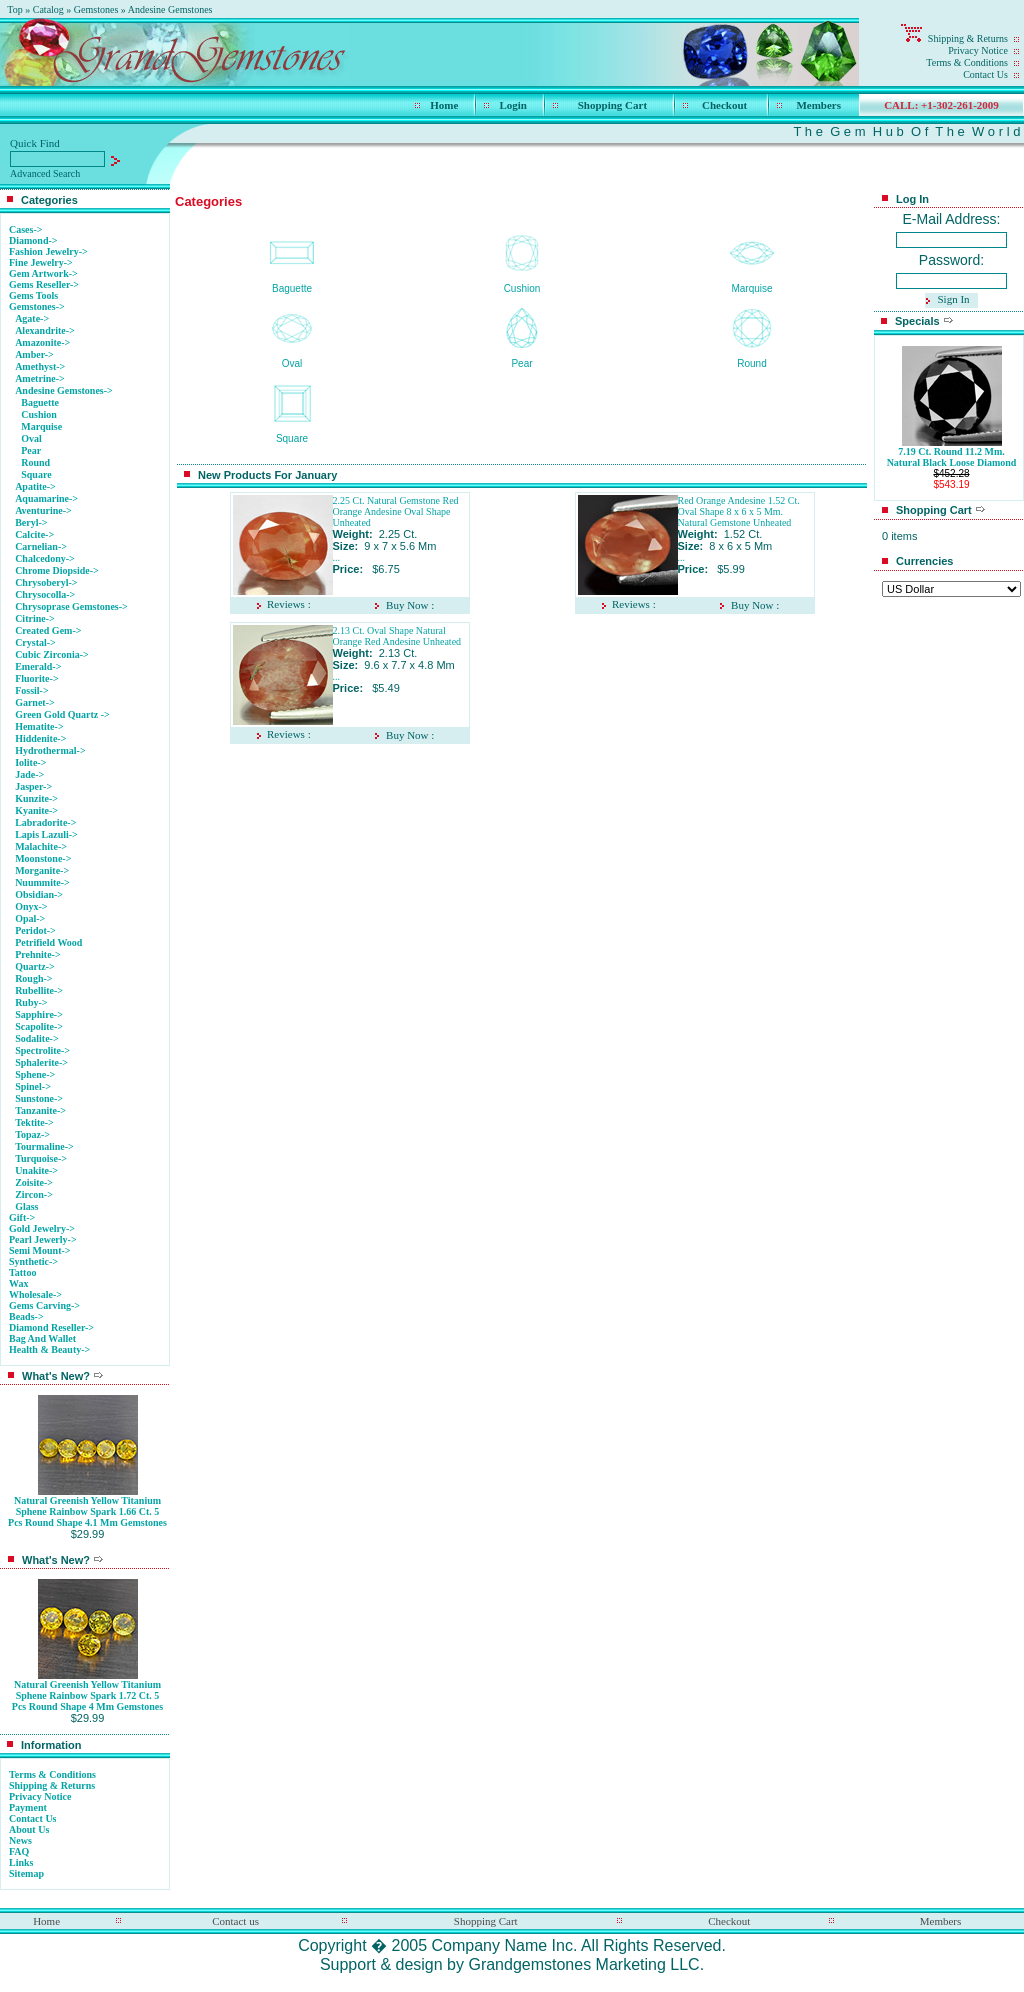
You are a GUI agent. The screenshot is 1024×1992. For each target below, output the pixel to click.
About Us (29, 1829)
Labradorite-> (45, 822)
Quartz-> (35, 966)
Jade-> (29, 774)
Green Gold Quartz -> (62, 714)
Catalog (48, 9)
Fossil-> (31, 690)
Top (14, 9)
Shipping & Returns (968, 38)
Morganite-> (42, 870)
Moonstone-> (43, 858)
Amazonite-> (42, 342)
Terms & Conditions (967, 62)
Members (818, 105)
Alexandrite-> (45, 330)
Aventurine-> (43, 510)
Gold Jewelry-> (42, 1228)
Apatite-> (35, 486)
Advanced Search (45, 173)
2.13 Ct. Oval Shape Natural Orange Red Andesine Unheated (397, 636)
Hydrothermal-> (50, 750)
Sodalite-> (36, 1038)
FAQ (19, 1851)
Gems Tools (33, 295)
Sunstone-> (39, 1098)
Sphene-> (35, 1074)
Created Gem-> (48, 630)
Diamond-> (33, 240)
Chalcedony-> (45, 558)
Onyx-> (31, 906)
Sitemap (26, 1873)
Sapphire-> (39, 1014)
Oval (31, 438)
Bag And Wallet (42, 1338)
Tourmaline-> (44, 1146)
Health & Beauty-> (49, 1349)
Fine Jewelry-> (41, 262)
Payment (28, 1807)
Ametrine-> (40, 378)
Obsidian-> (39, 894)
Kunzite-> (36, 798)
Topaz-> (32, 1134)
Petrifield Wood (48, 942)
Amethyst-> (40, 366)
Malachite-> (41, 846)
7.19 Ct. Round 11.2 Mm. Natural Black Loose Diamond (952, 457)
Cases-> (25, 229)
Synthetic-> (33, 1261)
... (337, 557)
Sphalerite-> (41, 1062)
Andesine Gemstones (170, 9)
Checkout (724, 105)
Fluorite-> (36, 678)
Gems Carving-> (44, 1305)
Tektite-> (34, 1122)
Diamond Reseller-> (51, 1327)
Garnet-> (35, 702)
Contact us (235, 1921)
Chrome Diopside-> (57, 570)
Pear (31, 450)
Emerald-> (38, 666)
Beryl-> (31, 522)
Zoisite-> (34, 1182)
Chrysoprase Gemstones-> (71, 606)
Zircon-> (34, 1194)
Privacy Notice (978, 50)
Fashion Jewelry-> (48, 251)
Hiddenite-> (40, 738)
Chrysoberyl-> (46, 582)
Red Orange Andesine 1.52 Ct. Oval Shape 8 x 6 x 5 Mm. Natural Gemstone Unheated (739, 511)
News (20, 1840)
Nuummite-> (42, 882)
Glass (26, 1206)
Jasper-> (33, 786)
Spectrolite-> (42, 1050)
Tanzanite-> (40, 1110)
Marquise (41, 426)
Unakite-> (36, 1170)
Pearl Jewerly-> (43, 1239)
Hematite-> (39, 726)
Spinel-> (33, 1086)
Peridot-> (35, 930)
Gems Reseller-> (44, 284)
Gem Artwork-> (43, 273)
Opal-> (30, 918)
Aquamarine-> (46, 498)
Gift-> (22, 1217)
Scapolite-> (39, 1026)
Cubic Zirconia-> (52, 654)
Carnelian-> (41, 546)
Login (513, 105)
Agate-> (32, 318)
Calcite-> (34, 534)
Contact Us (985, 74)
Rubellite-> (39, 990)
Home (444, 105)
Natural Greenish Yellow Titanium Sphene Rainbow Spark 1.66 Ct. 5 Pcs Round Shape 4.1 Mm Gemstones (87, 1511)
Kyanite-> (36, 810)
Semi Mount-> (40, 1250)
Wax (18, 1283)
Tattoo (22, 1272)
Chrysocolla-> (45, 594)
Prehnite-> (38, 954)
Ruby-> (31, 1002)
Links (21, 1862)
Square (36, 474)
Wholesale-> (35, 1294)
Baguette (40, 402)
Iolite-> (30, 762)
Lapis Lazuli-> (46, 834)
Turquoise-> (41, 1158)
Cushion (39, 414)
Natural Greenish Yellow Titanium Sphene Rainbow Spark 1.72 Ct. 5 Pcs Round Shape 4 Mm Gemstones (87, 1695)
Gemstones (96, 9)
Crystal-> (35, 642)
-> (37, 306)
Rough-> (33, 978)
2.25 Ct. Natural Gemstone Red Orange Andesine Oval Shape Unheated (396, 511)
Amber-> (34, 354)
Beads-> (26, 1316)
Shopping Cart (612, 105)
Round (35, 462)
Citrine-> (35, 618)
